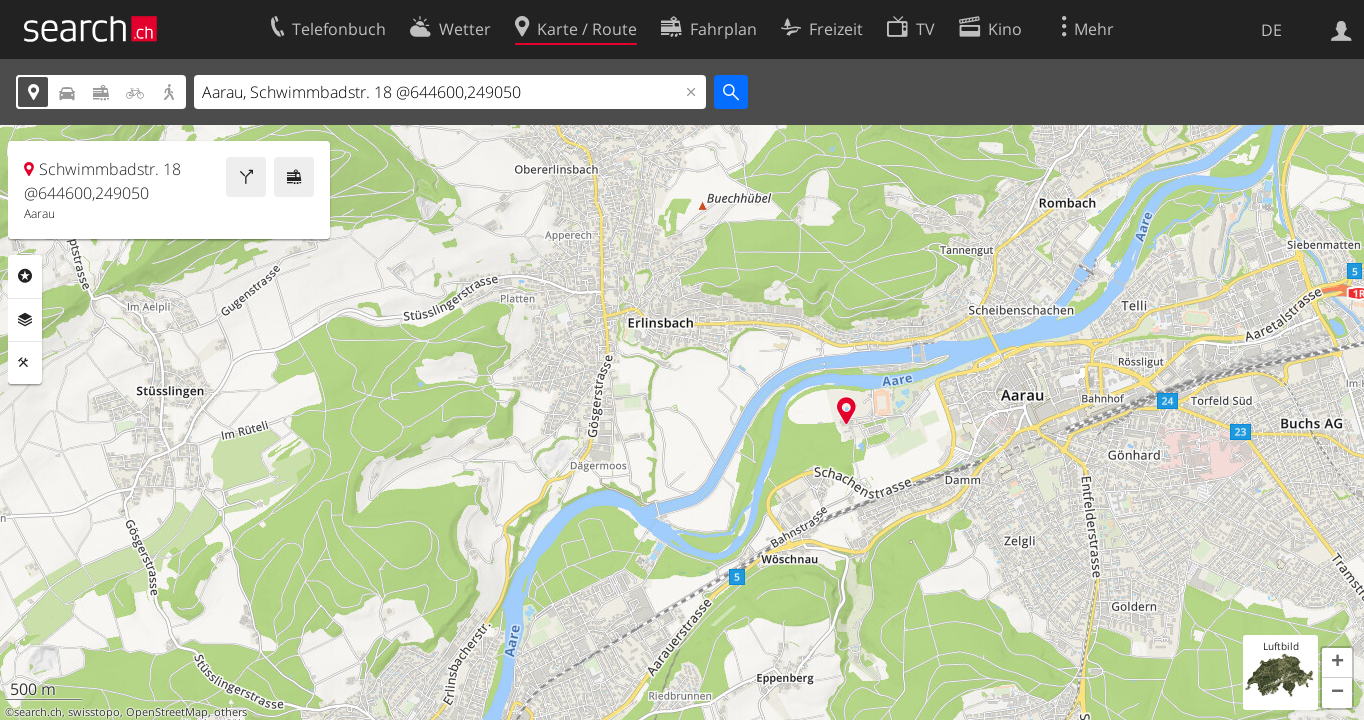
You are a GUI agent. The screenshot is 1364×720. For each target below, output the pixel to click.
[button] (1337, 663)
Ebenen (25, 320)
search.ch (38, 712)
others (230, 712)
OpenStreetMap (167, 712)
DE (1271, 30)
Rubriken (25, 276)
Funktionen (25, 363)
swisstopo (94, 712)
